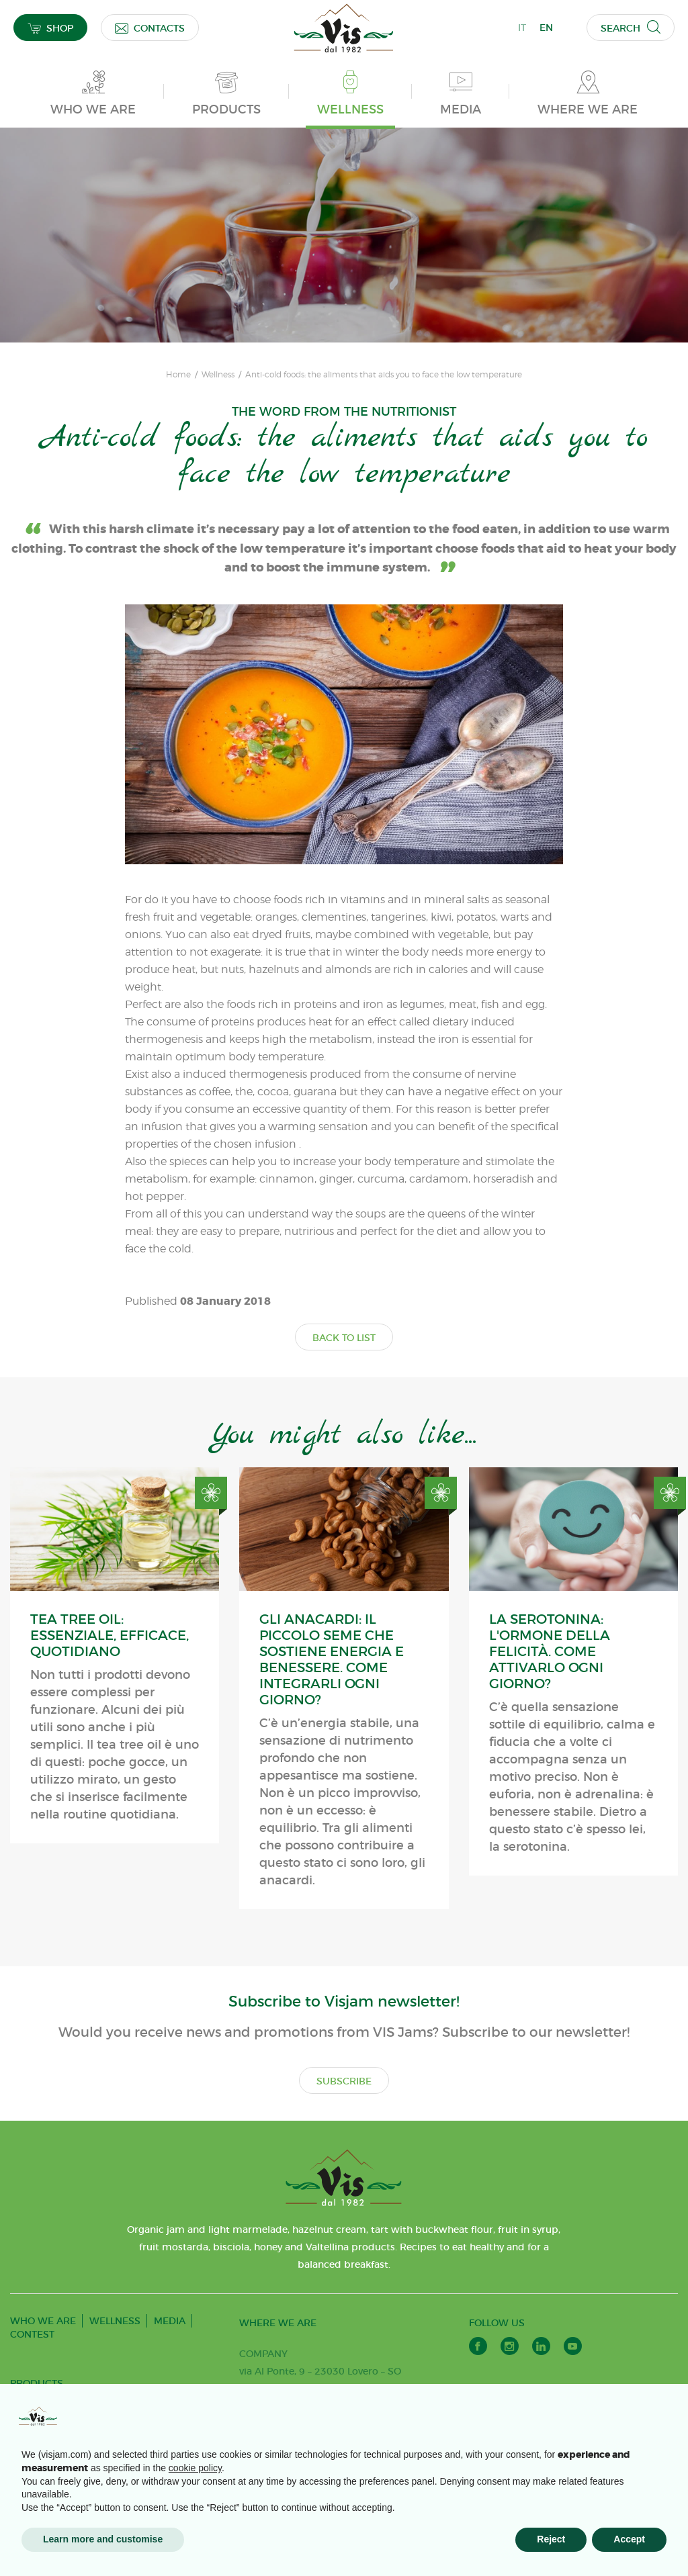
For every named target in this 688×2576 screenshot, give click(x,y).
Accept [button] (629, 2539)
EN (546, 27)
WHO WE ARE (43, 2321)
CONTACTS (150, 28)
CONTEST (32, 2334)
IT (522, 27)
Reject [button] (551, 2539)
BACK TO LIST (344, 1338)
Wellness (218, 374)
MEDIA (169, 2321)
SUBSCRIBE (344, 2081)
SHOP (50, 28)
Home (178, 374)
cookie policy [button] (195, 2468)
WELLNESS (114, 2321)
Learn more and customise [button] (103, 2539)
